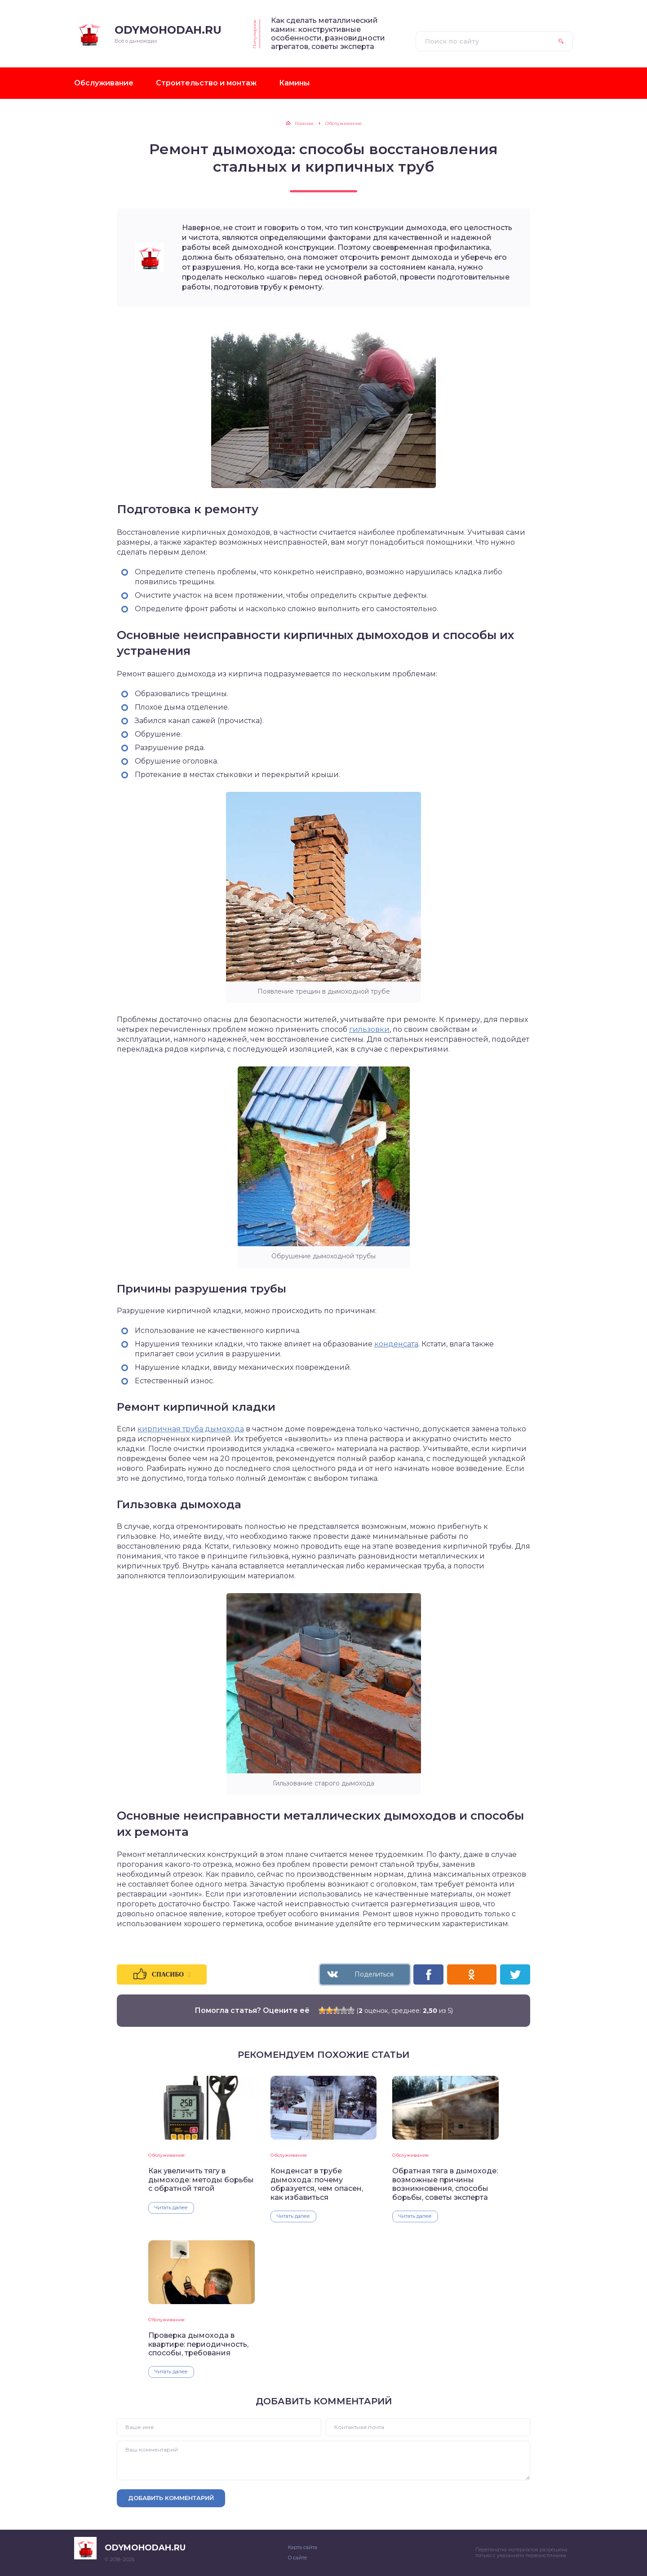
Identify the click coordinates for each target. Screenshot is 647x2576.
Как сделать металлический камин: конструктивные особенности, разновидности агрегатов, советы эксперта (328, 33)
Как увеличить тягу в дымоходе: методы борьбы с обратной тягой (201, 2180)
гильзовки (369, 1029)
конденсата (396, 1344)
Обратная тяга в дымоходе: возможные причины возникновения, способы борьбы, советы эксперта (445, 2184)
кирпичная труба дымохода (190, 1429)
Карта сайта (302, 2547)
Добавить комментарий (171, 2497)
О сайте (297, 2557)
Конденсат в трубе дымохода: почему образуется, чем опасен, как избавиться (316, 2184)
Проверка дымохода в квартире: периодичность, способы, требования (198, 2344)
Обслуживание (166, 2155)
